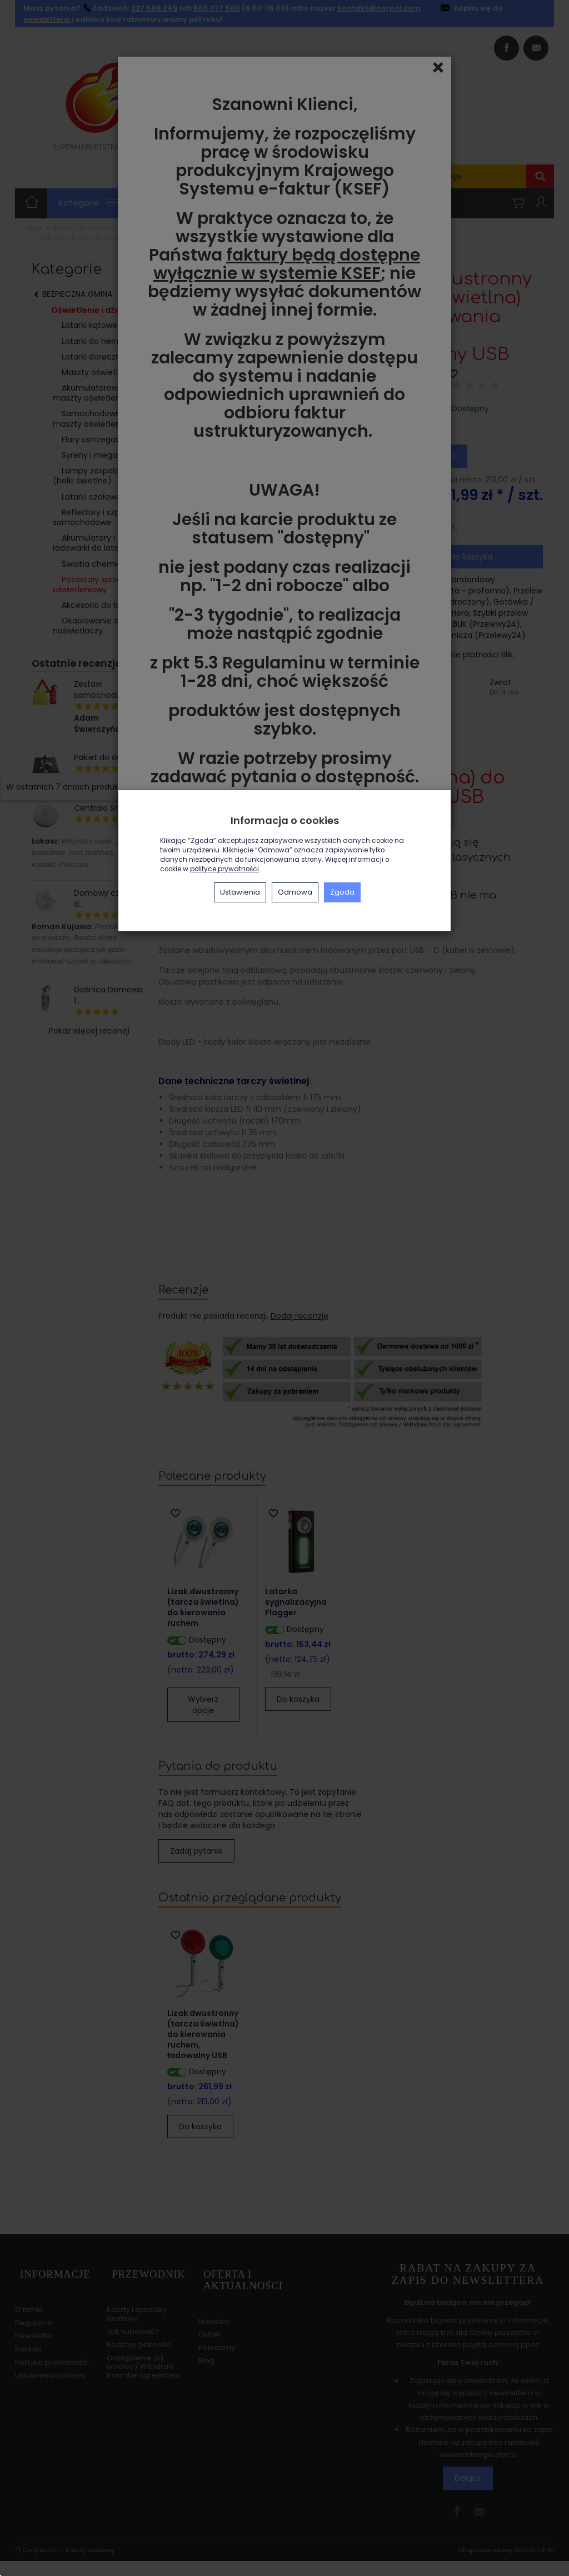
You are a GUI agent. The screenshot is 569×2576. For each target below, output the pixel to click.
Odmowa (295, 892)
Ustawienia (240, 892)
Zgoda (342, 892)
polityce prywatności (224, 869)
